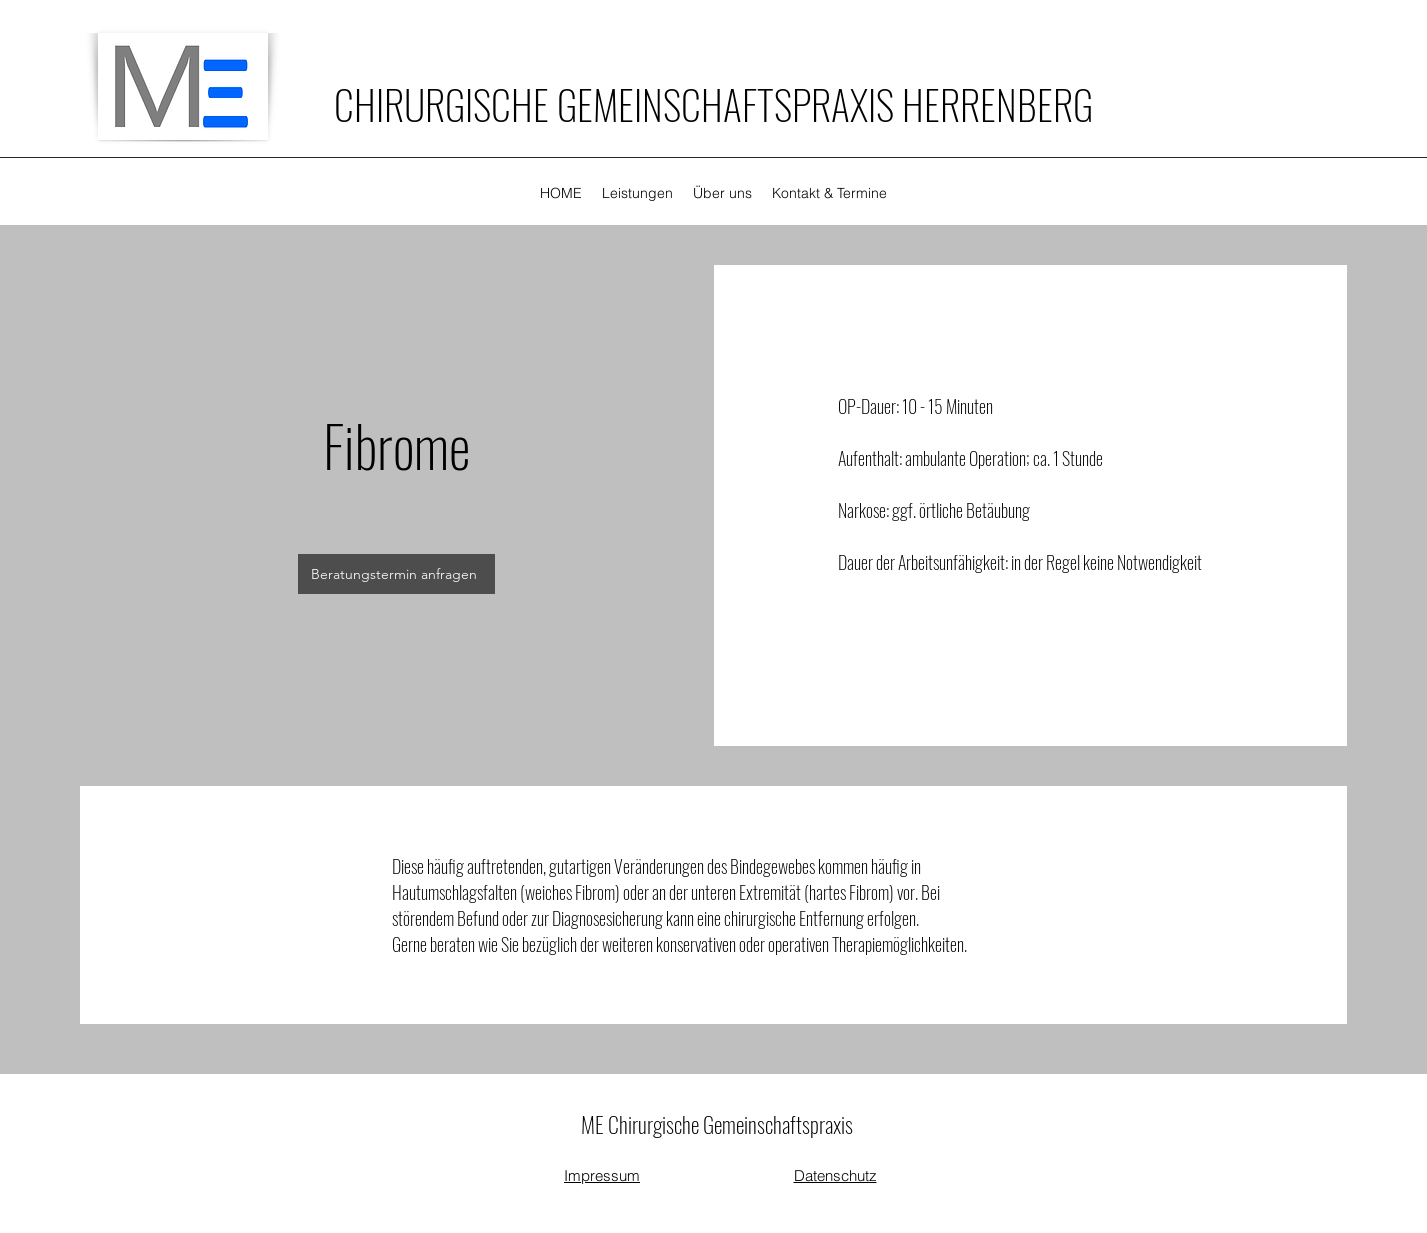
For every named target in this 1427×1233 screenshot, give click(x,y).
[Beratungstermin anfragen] (396, 574)
